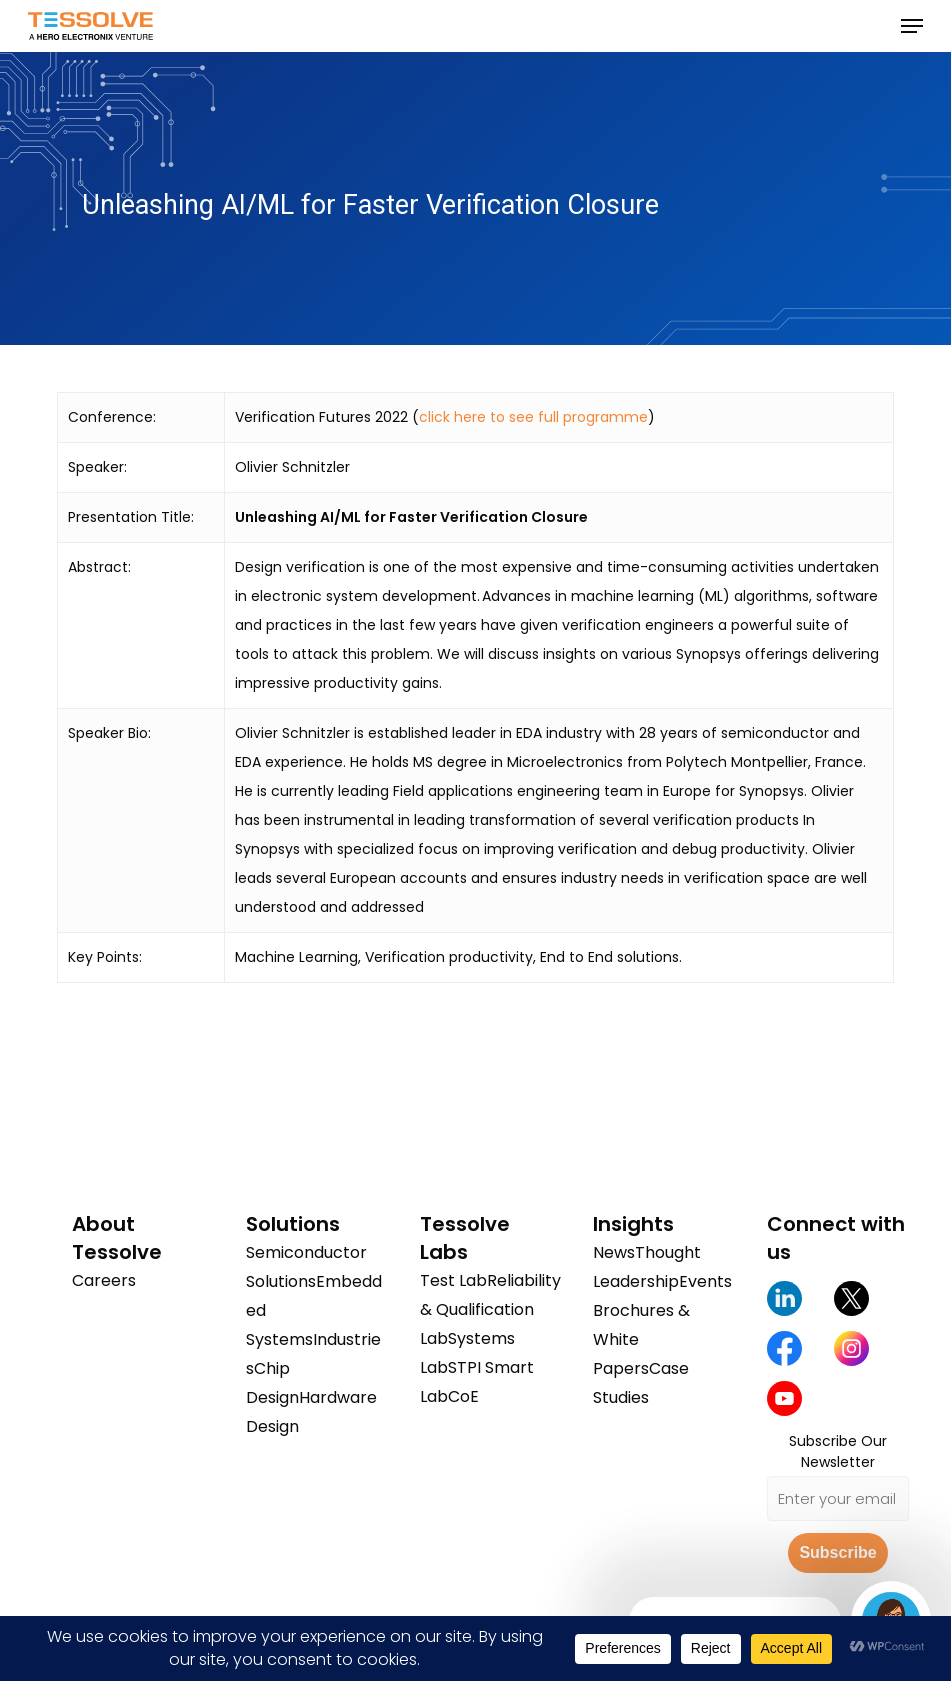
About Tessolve (117, 1238)
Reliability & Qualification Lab (490, 1309)
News (614, 1252)
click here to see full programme (533, 417)
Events (705, 1281)
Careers (104, 1280)
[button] (912, 26)
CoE (463, 1396)
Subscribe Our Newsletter (838, 1451)
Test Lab (453, 1280)
